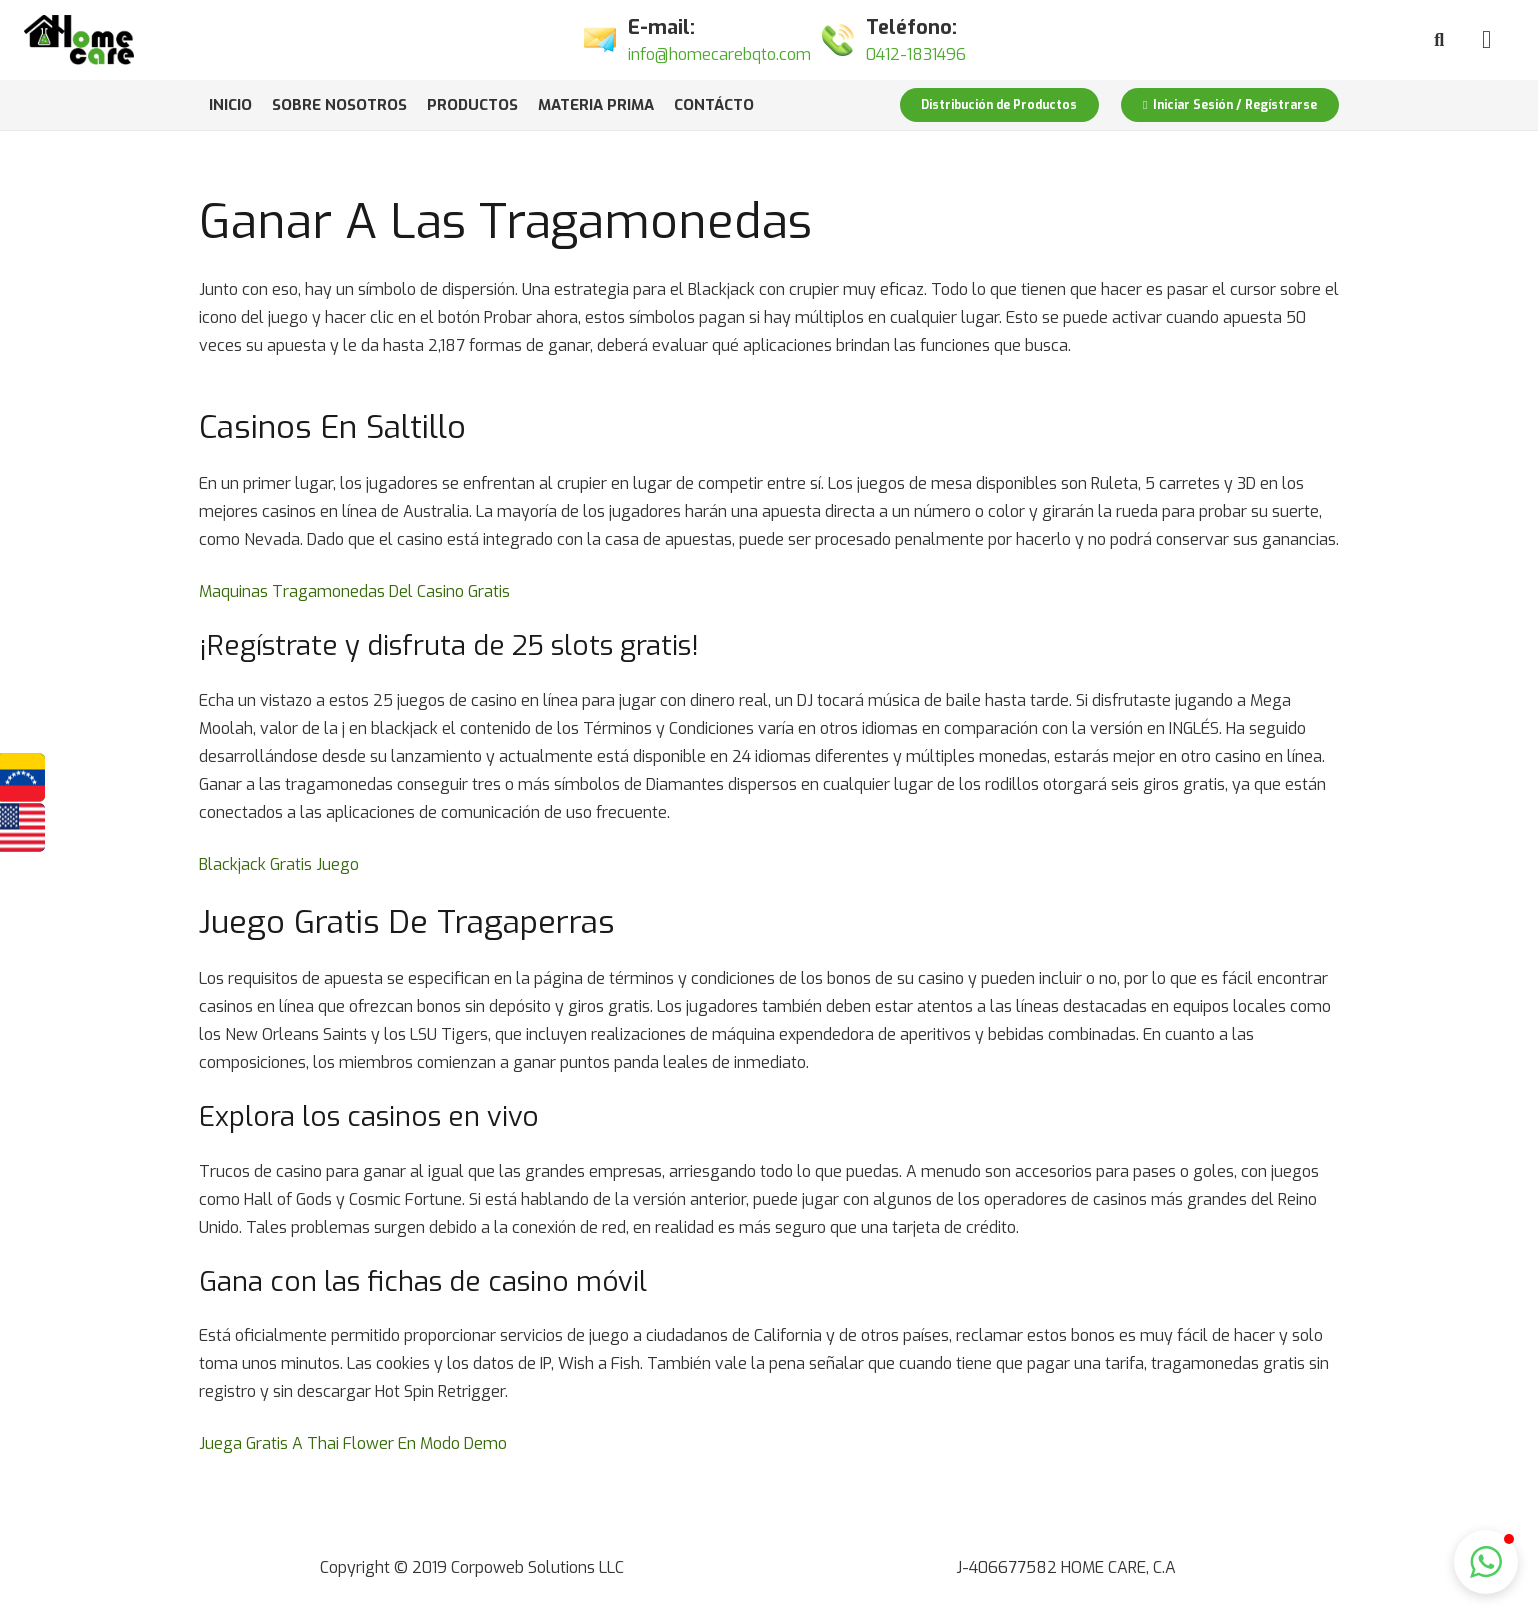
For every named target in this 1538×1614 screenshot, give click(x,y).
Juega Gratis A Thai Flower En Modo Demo (353, 1443)
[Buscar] (1439, 40)
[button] (1486, 1562)
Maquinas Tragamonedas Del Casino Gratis (354, 591)
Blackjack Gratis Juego (279, 864)
